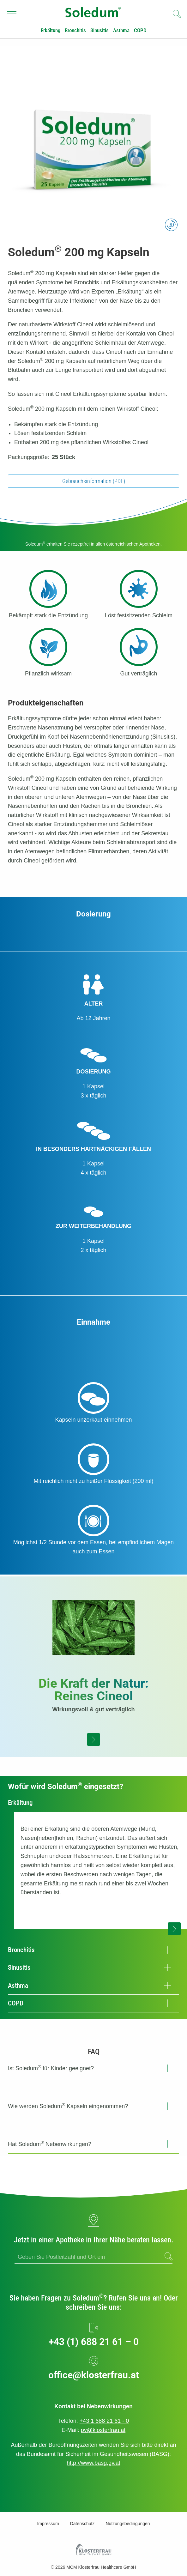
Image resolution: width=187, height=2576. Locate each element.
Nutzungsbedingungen (128, 2523)
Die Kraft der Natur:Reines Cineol (93, 1689)
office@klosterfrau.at (93, 2374)
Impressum (48, 2523)
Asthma (121, 30)
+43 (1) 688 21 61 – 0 (94, 2341)
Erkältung (50, 30)
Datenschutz (82, 2523)
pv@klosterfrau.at (103, 2430)
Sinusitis (99, 30)
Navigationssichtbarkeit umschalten (12, 12)
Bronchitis (75, 30)
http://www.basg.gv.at (93, 2463)
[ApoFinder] (93, 2257)
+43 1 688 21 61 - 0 (104, 2421)
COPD (140, 30)
